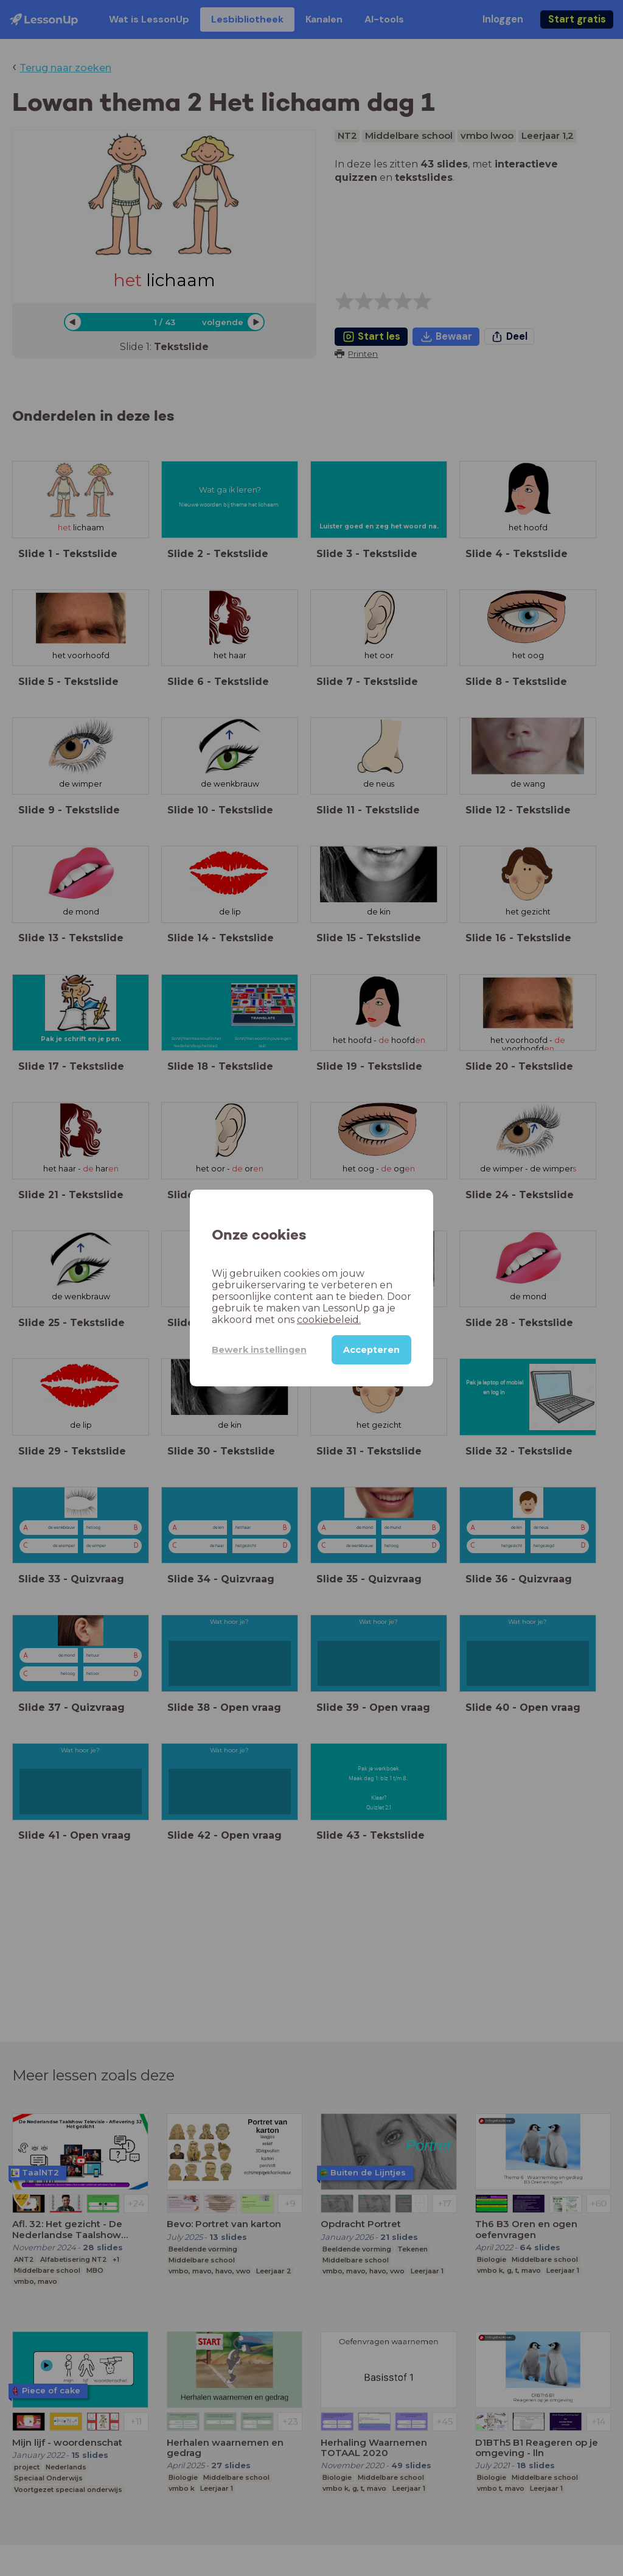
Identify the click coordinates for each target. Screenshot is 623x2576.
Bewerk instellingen (259, 1349)
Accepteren (371, 1349)
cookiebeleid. (329, 1319)
